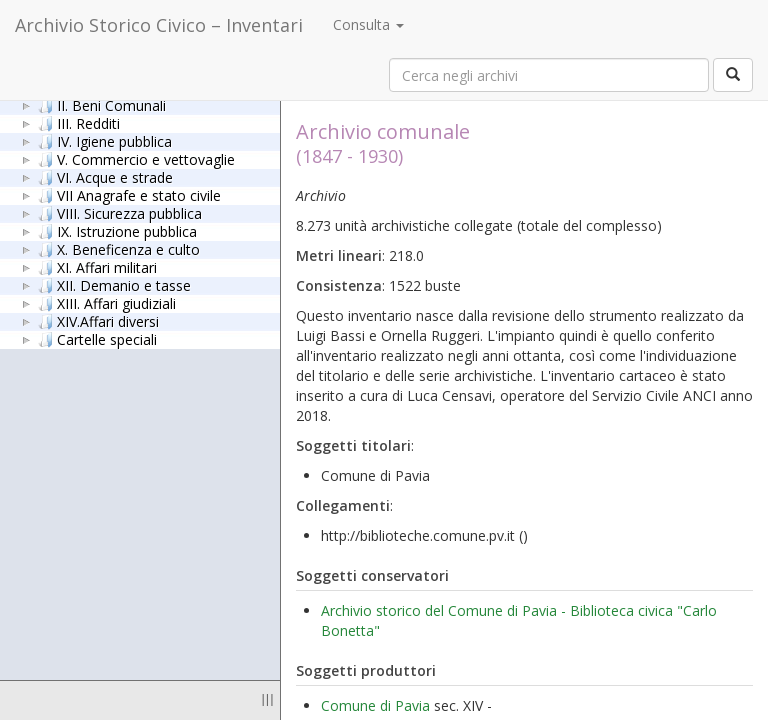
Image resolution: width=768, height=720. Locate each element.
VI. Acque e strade (105, 177)
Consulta (368, 24)
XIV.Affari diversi (98, 321)
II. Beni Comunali (102, 105)
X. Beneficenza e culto (119, 249)
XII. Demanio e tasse (114, 285)
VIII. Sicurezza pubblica (120, 213)
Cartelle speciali (97, 339)
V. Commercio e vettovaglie (136, 159)
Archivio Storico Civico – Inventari (159, 25)
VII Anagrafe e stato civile (129, 195)
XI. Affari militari (97, 267)
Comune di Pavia (375, 705)
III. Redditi (79, 123)
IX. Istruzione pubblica (117, 231)
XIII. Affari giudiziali (107, 303)
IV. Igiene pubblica (105, 141)
